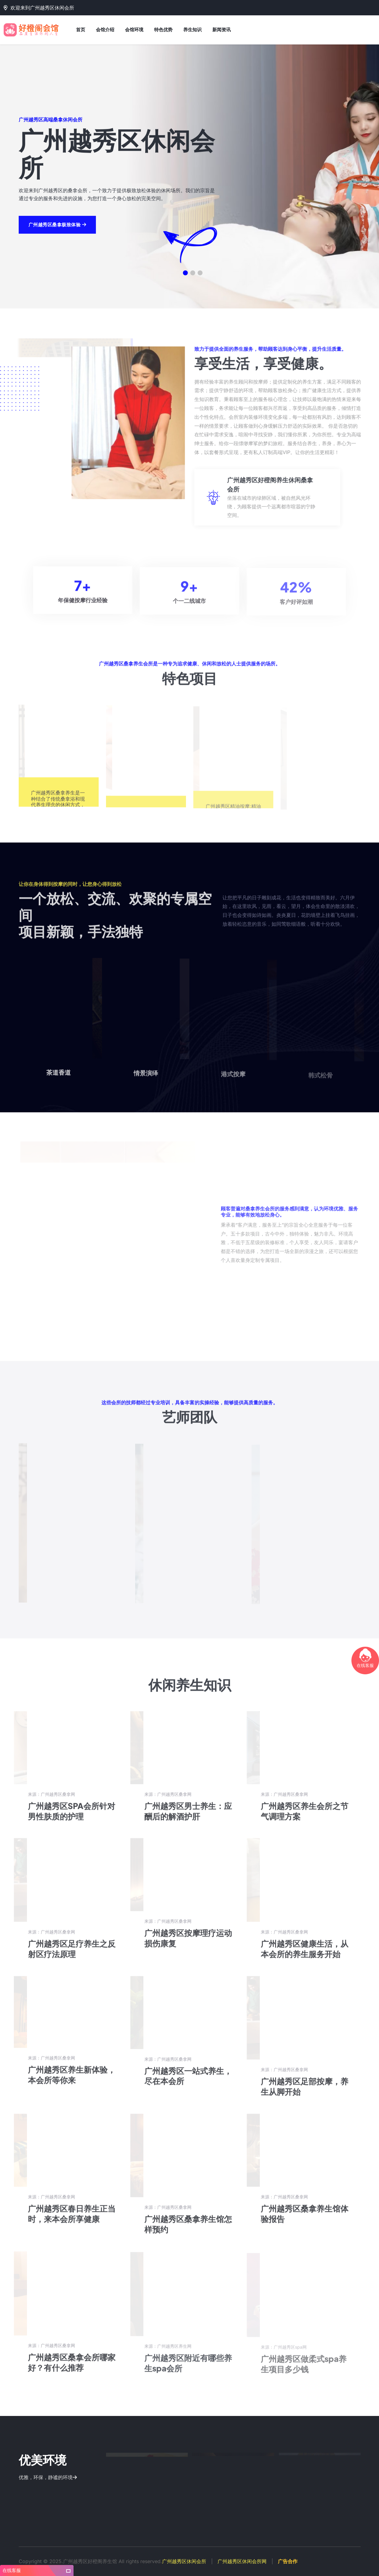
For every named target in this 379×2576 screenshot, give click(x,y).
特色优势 (163, 29)
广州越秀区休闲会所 (184, 2561)
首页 (80, 29)
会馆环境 (134, 29)
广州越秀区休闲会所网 (242, 2561)
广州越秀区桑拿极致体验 (57, 233)
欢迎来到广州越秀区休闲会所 (39, 8)
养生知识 (192, 29)
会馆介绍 (105, 29)
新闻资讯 (221, 29)
